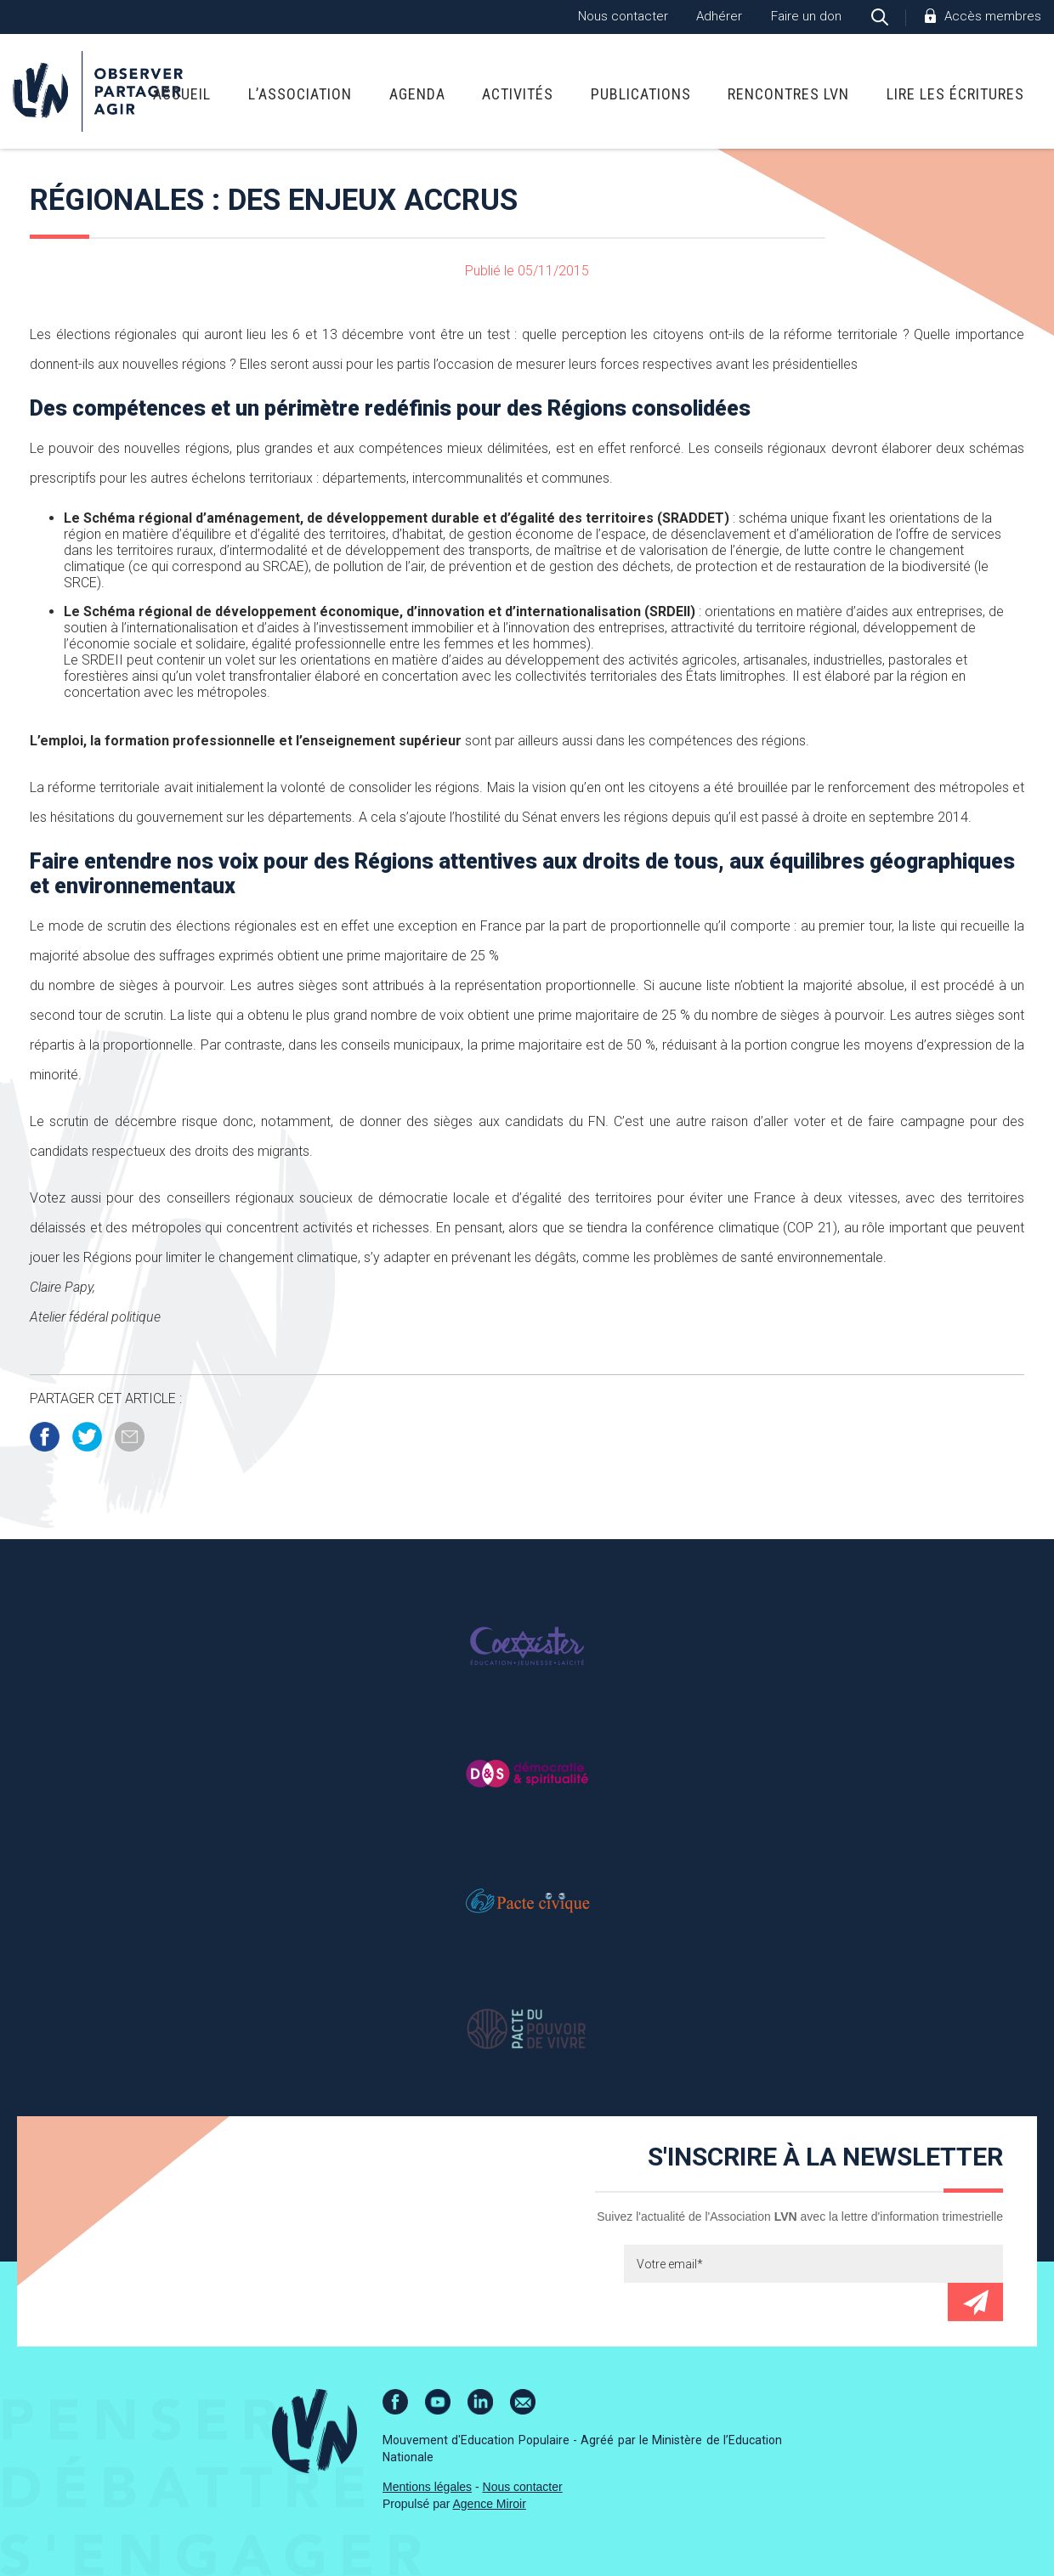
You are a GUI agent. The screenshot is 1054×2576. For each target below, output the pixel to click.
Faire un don (806, 16)
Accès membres (992, 16)
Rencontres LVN (788, 94)
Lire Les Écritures (955, 94)
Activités (517, 94)
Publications (641, 94)
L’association (300, 94)
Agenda (417, 94)
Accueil (182, 94)
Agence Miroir (489, 2504)
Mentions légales (427, 2487)
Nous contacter (623, 16)
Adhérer (719, 16)
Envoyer (975, 2302)
